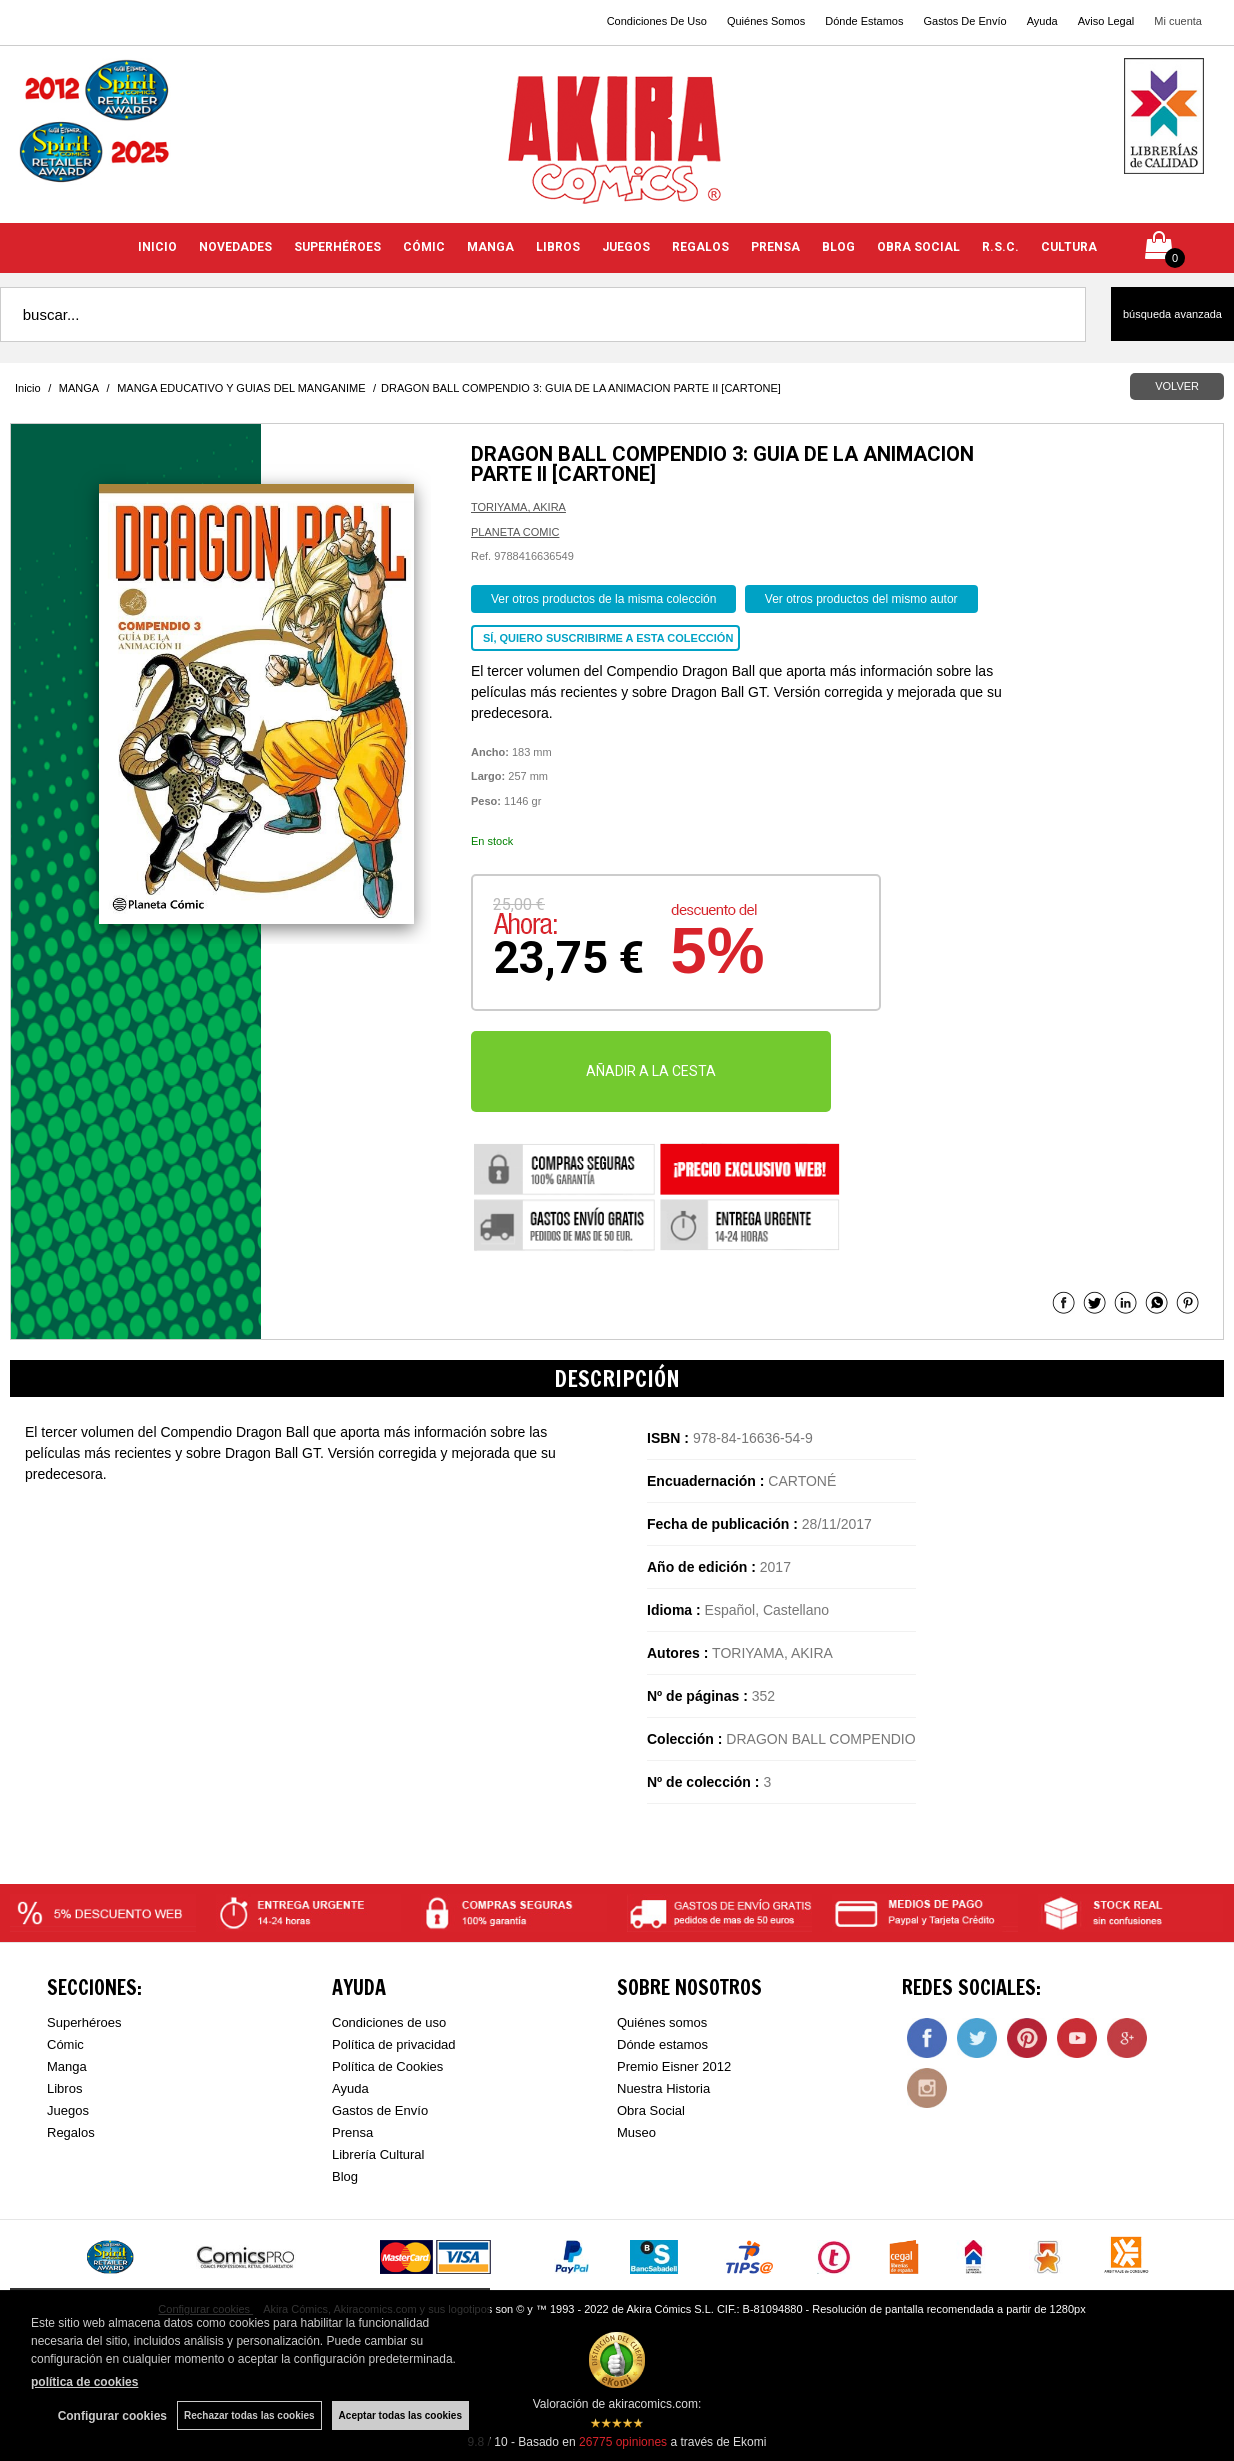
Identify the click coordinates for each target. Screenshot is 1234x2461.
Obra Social (651, 2110)
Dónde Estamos (864, 21)
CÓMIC (424, 247)
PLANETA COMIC (515, 532)
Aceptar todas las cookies (400, 2415)
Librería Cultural (378, 2154)
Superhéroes (84, 2022)
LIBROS (558, 247)
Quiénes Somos (766, 21)
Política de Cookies (387, 2066)
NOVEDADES (235, 247)
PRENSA (775, 247)
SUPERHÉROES (337, 247)
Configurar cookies (112, 2416)
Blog (345, 2176)
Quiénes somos (662, 2022)
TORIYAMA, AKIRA (518, 507)
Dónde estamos (662, 2044)
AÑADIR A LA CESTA (651, 1071)
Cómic (65, 2044)
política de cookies (84, 2382)
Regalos (71, 2132)
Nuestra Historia (663, 2088)
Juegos (68, 2110)
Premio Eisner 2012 (674, 2066)
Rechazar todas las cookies (249, 2415)
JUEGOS (626, 247)
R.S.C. (1000, 247)
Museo (636, 2132)
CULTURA (1069, 247)
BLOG (838, 247)
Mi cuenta (1178, 21)
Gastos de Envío (380, 2110)
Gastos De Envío (964, 21)
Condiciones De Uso (657, 21)
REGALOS (700, 247)
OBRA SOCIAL (918, 247)
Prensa (352, 2132)
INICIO (157, 247)
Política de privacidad (394, 2044)
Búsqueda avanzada (1172, 314)
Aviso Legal (1106, 21)
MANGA (490, 247)
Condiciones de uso (389, 2022)
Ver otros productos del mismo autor (861, 599)
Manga (67, 2066)
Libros (64, 2088)
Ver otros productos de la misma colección (603, 599)
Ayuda (1042, 21)
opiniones (623, 2442)
